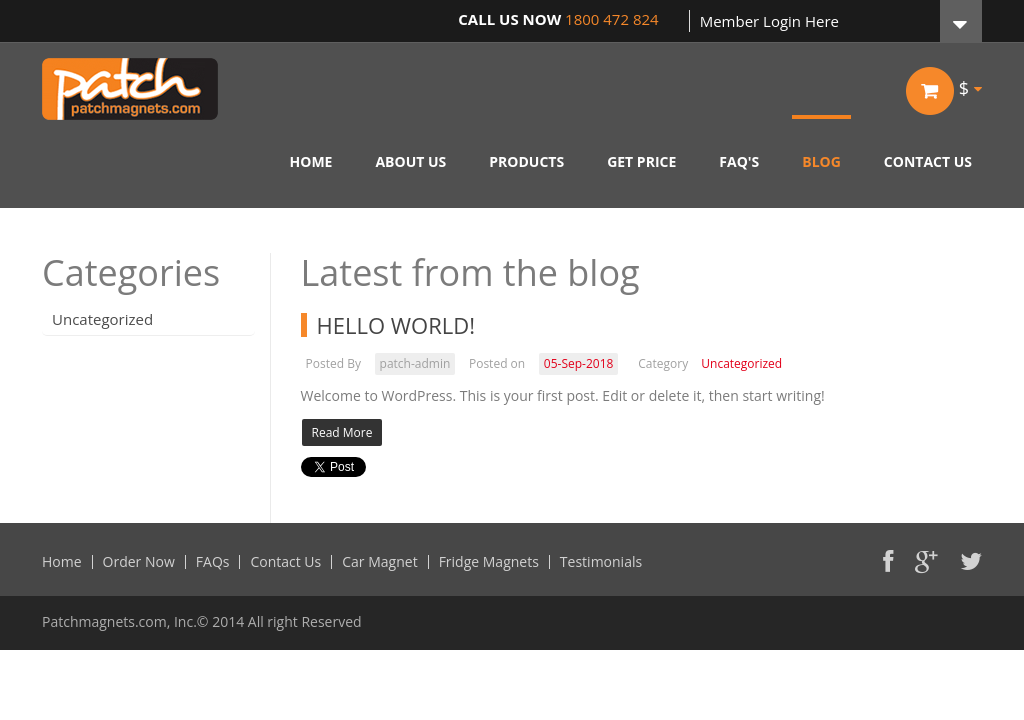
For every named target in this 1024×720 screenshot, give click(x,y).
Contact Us (285, 562)
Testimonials (601, 562)
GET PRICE (641, 161)
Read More (342, 432)
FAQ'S (739, 161)
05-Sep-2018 (579, 363)
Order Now (139, 562)
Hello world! (396, 325)
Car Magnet (379, 562)
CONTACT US (928, 161)
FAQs (213, 562)
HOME (311, 161)
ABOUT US (410, 161)
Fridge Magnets (489, 562)
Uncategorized (102, 319)
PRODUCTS (526, 161)
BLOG (821, 161)
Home (62, 562)
